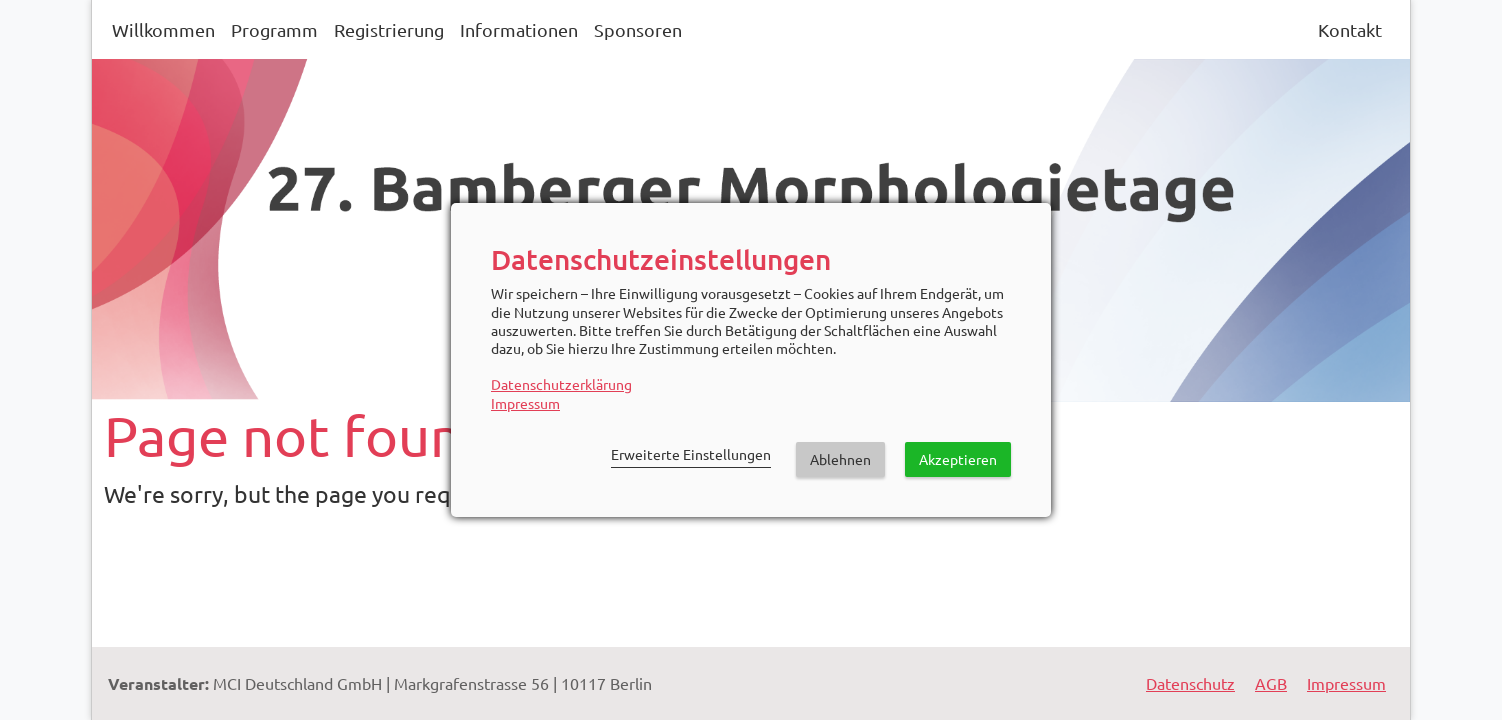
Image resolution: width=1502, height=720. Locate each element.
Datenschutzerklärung (561, 384)
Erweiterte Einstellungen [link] (691, 454)
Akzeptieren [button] (958, 459)
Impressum (525, 403)
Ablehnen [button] (840, 459)
